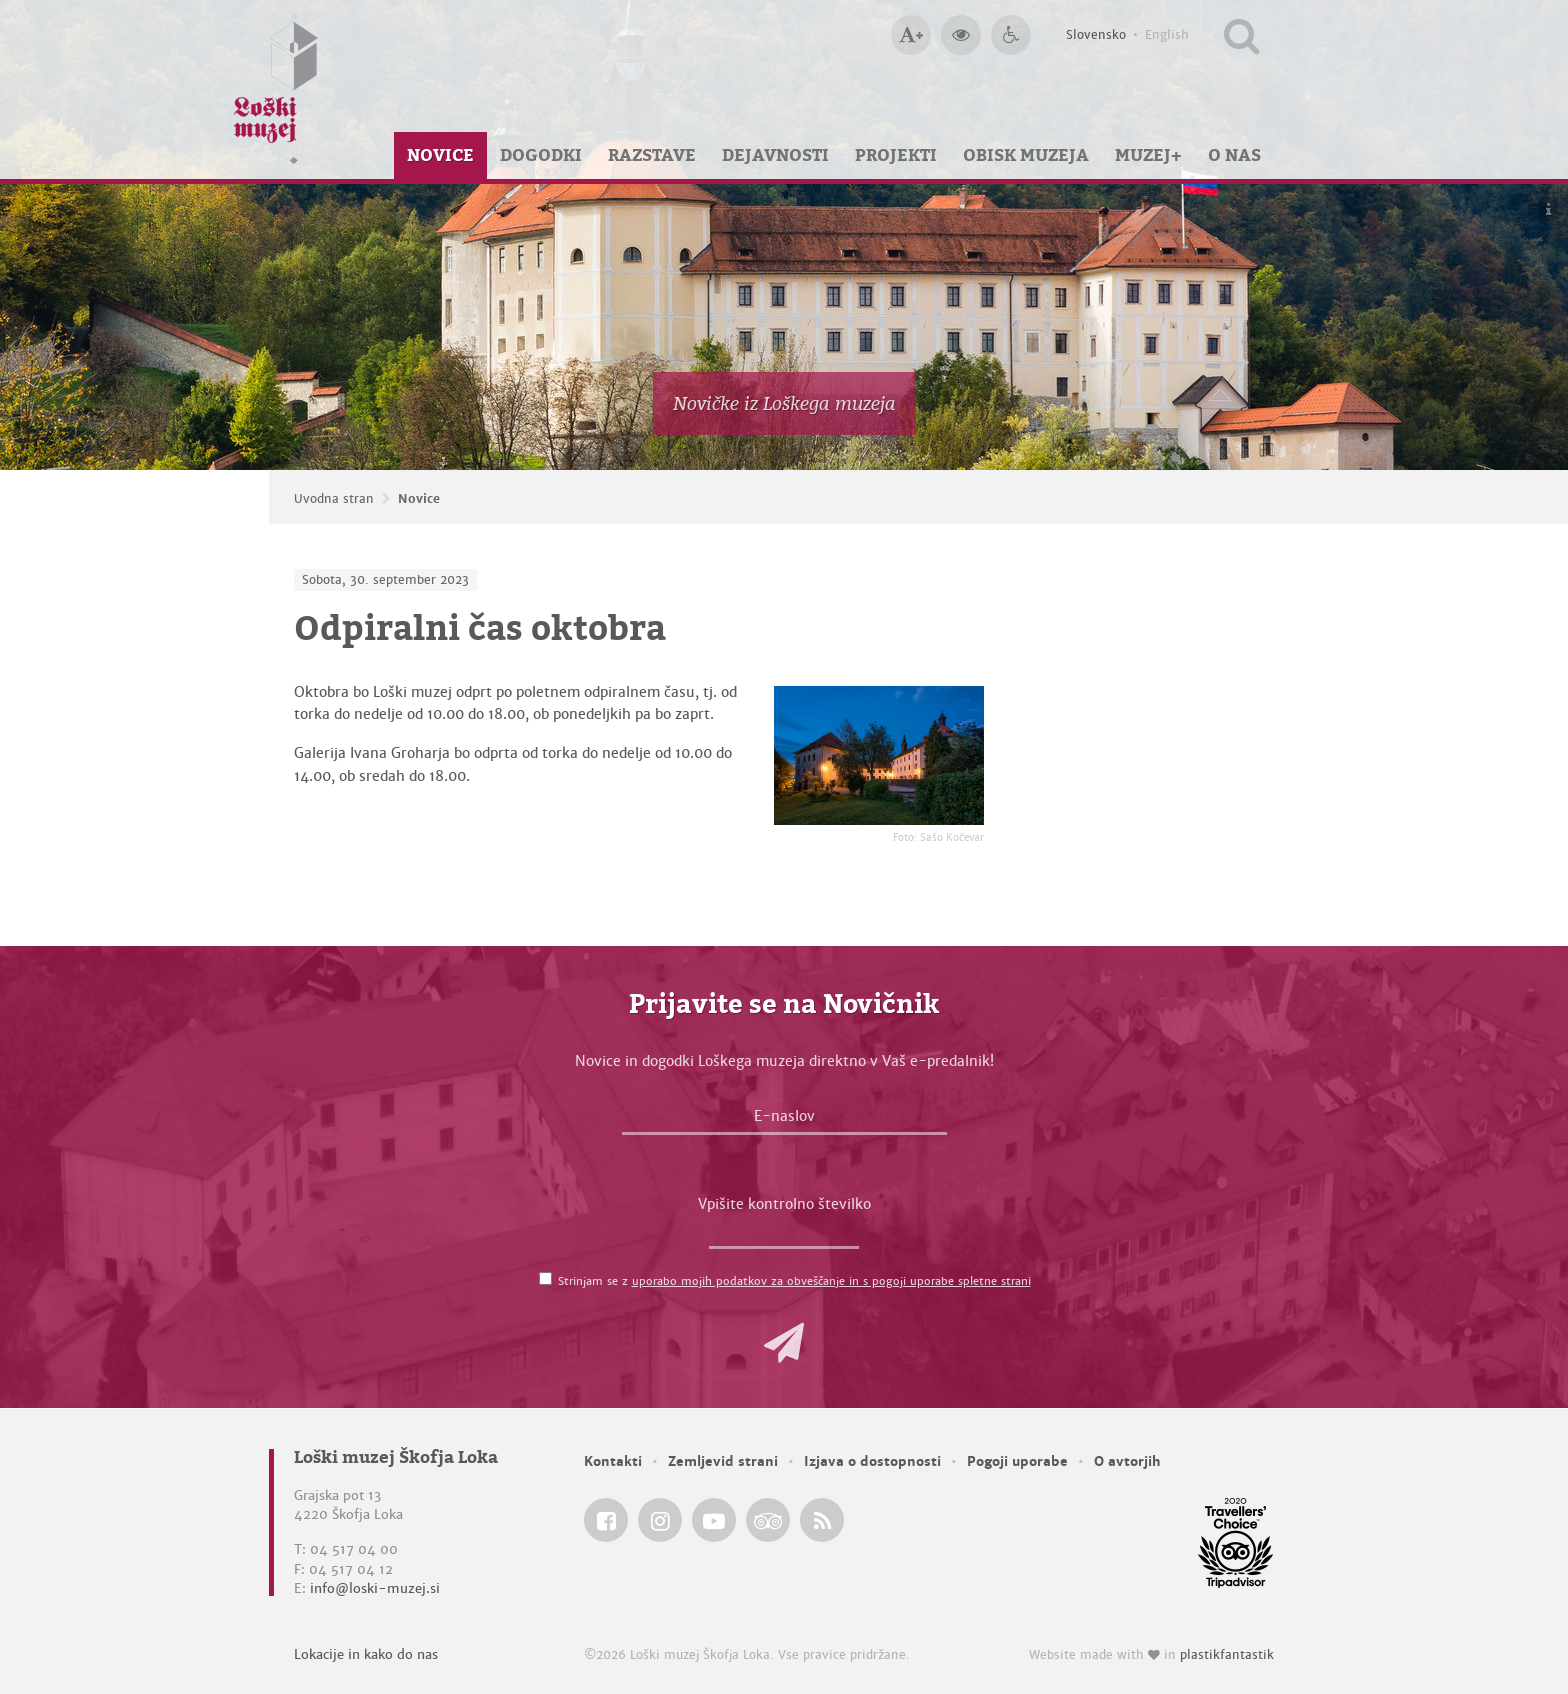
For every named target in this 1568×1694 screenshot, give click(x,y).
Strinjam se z (794, 1281)
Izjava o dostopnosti (872, 1461)
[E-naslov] (784, 1121)
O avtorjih (1127, 1461)
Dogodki (541, 155)
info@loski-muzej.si (375, 1588)
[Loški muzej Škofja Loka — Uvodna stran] (276, 89)
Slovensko (1096, 35)
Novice (440, 155)
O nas (1234, 155)
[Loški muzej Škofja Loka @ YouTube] (714, 1520)
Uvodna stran (334, 499)
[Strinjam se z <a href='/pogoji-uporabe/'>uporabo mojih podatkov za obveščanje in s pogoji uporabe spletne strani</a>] (545, 1278)
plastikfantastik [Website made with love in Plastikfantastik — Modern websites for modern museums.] (1227, 1655)
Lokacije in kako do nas (366, 1654)
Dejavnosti (775, 155)
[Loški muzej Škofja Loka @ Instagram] (660, 1520)
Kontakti (613, 1461)
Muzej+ (1148, 155)
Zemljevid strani (723, 1461)
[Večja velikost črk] (911, 35)
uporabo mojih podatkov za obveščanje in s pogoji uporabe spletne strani (831, 1281)
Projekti (896, 155)
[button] (784, 1343)
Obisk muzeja (1026, 155)
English (1167, 35)
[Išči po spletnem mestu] (1241, 35)
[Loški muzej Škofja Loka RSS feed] (822, 1520)
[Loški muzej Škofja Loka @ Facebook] (606, 1520)
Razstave (652, 155)
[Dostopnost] (1011, 35)
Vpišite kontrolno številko (784, 1204)
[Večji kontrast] (961, 35)
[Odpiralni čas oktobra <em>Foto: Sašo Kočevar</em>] (879, 756)
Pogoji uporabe (1017, 1461)
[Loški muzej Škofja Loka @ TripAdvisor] (768, 1520)
